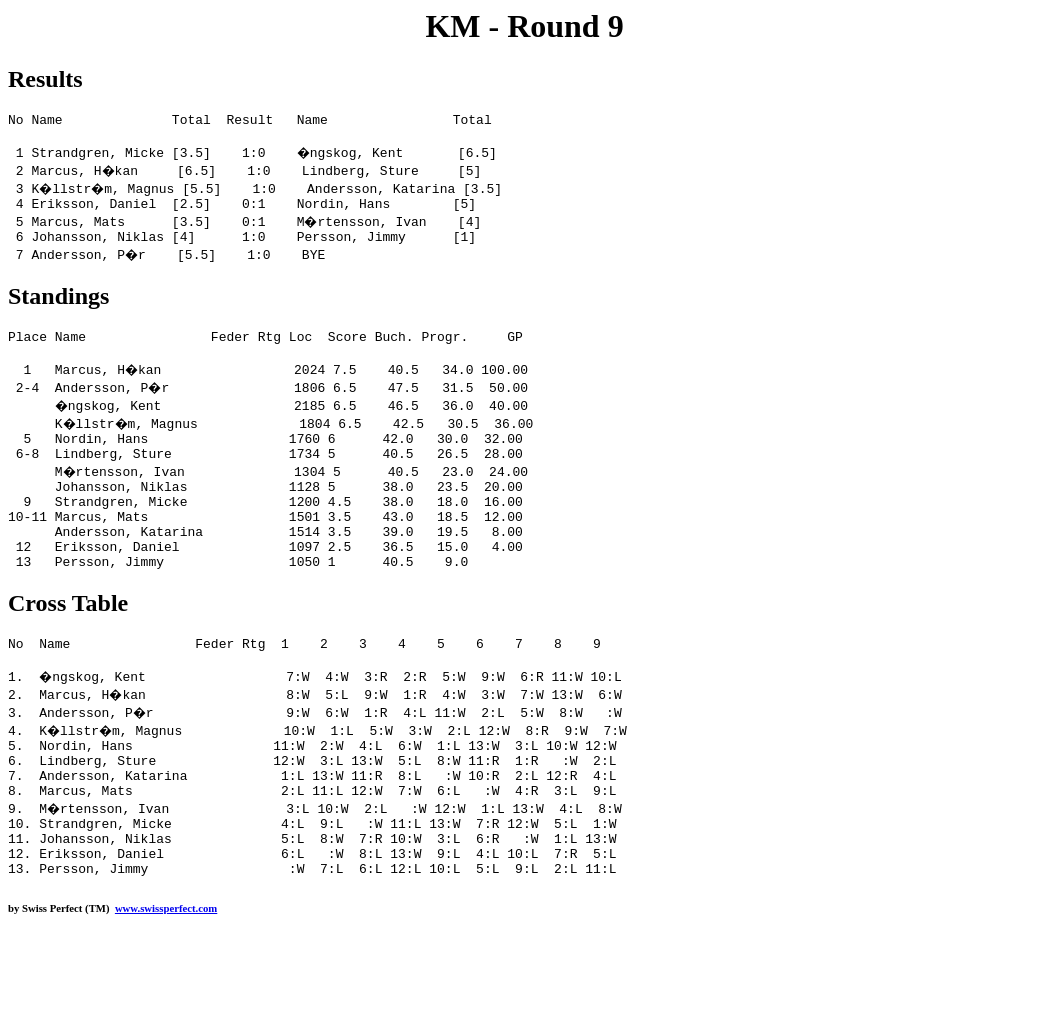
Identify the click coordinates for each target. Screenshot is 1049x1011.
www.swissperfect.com (166, 980)
